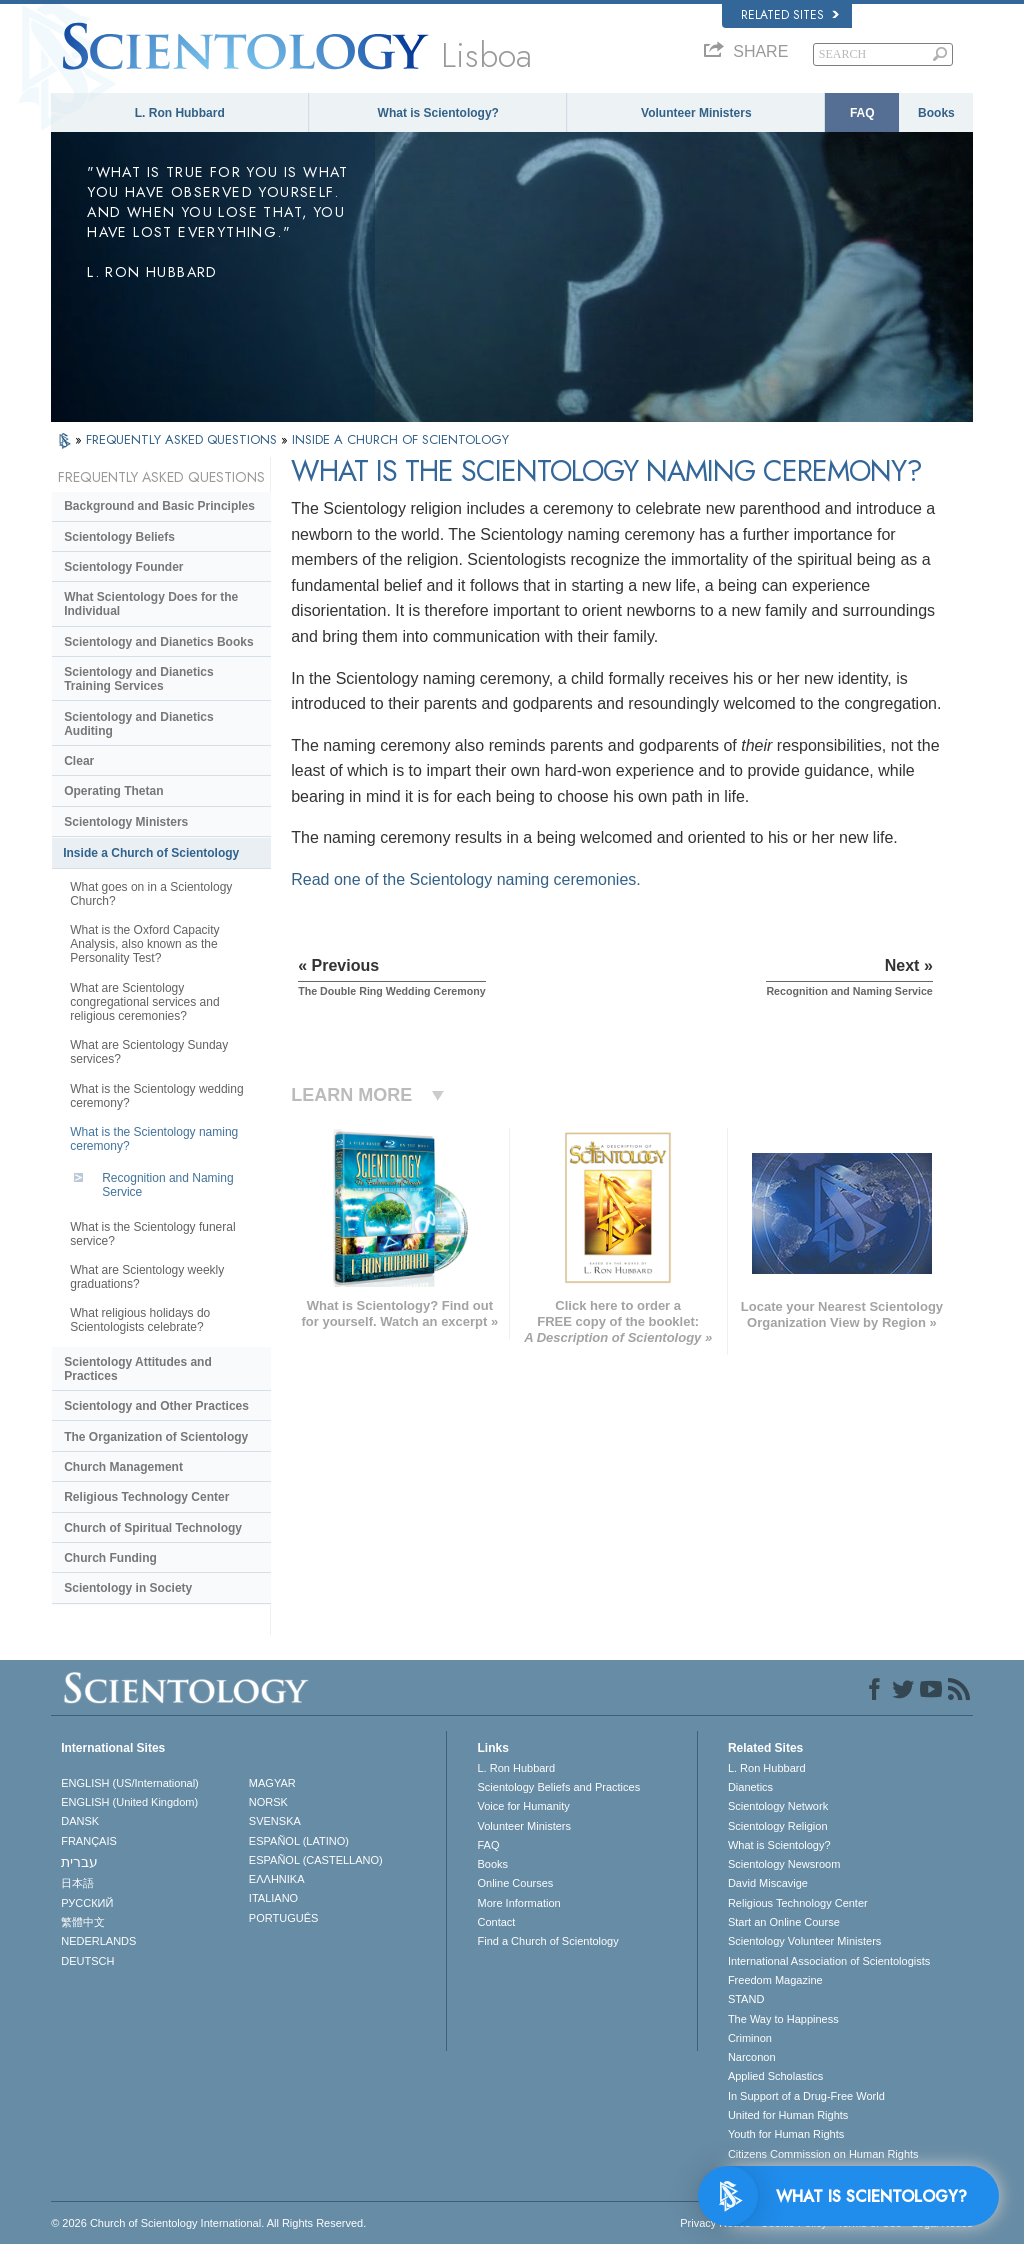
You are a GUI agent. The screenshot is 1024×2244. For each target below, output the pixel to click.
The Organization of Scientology (156, 1437)
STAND (746, 1999)
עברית (79, 1862)
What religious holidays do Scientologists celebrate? (140, 1320)
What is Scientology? (438, 113)
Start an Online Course (784, 1922)
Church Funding (110, 1558)
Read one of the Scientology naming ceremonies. (466, 879)
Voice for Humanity (523, 1806)
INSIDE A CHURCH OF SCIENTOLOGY (400, 439)
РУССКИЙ (87, 1903)
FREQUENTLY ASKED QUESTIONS (183, 439)
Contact (496, 1922)
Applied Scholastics (775, 2076)
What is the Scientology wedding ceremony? (156, 1096)
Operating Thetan (113, 791)
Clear (79, 761)
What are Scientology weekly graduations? (147, 1277)
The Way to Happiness (783, 2019)
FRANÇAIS (89, 1841)
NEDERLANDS (98, 1941)
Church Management (123, 1467)
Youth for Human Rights (786, 2134)
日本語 (77, 1883)
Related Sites (790, 15)
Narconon (752, 2057)
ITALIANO (273, 1898)
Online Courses (515, 1883)
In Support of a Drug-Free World (806, 2096)
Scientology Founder (123, 567)
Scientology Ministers (126, 822)
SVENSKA (275, 1821)
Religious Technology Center (146, 1497)
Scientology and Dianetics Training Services (138, 679)
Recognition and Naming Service (167, 1185)
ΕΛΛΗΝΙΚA (277, 1879)
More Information (518, 1903)
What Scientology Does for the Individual (151, 604)
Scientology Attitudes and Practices (138, 1369)
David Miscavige (768, 1883)
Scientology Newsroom (784, 1864)
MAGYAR (272, 1783)
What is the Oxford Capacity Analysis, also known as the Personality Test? (144, 944)
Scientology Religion (778, 1826)
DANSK (80, 1821)
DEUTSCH (87, 1961)
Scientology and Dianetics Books (158, 642)
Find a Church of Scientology (547, 1941)
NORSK (268, 1802)
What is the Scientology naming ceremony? (154, 1139)
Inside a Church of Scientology (151, 853)
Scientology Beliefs (119, 537)
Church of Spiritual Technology (153, 1528)
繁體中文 (83, 1922)
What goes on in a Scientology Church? (151, 894)
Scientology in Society (128, 1588)
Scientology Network (778, 1806)
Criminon (750, 2038)
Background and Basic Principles (159, 506)
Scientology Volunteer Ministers (804, 1941)
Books (936, 113)
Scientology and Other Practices (156, 1406)
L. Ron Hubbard (180, 113)
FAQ (862, 113)
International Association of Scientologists (829, 1961)
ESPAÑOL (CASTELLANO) (316, 1860)
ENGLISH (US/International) (130, 1783)
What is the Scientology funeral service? (152, 1234)
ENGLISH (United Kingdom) (129, 1802)
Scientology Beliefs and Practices (558, 1787)
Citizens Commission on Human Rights (823, 2154)
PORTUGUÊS (283, 1918)
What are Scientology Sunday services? (149, 1052)
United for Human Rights (788, 2115)
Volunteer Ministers (696, 113)
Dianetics (750, 1787)
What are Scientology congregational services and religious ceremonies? (144, 1002)
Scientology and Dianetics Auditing (138, 724)
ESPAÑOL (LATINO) (299, 1841)
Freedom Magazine (775, 1980)
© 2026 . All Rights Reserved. (208, 2223)
